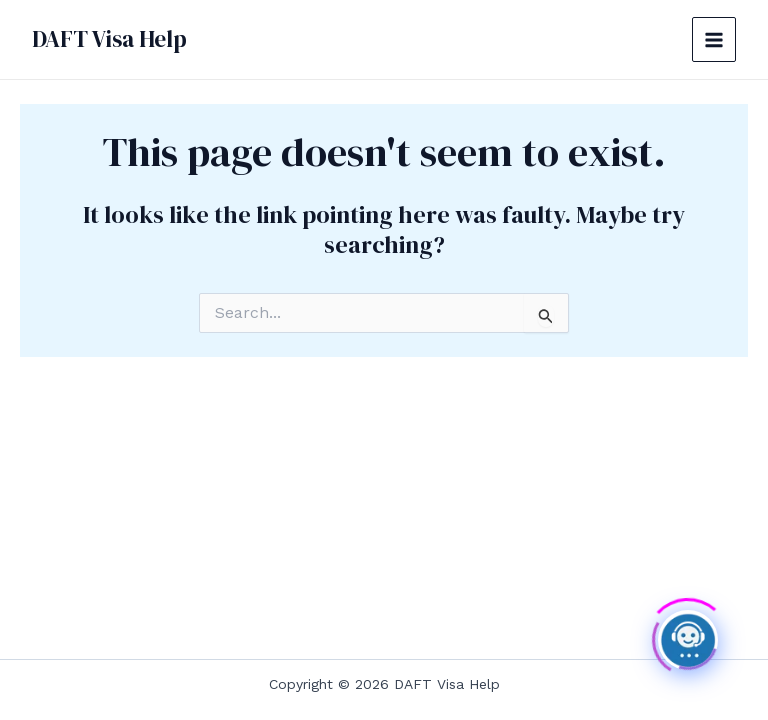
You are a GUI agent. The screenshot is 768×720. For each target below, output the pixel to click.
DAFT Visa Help (109, 39)
